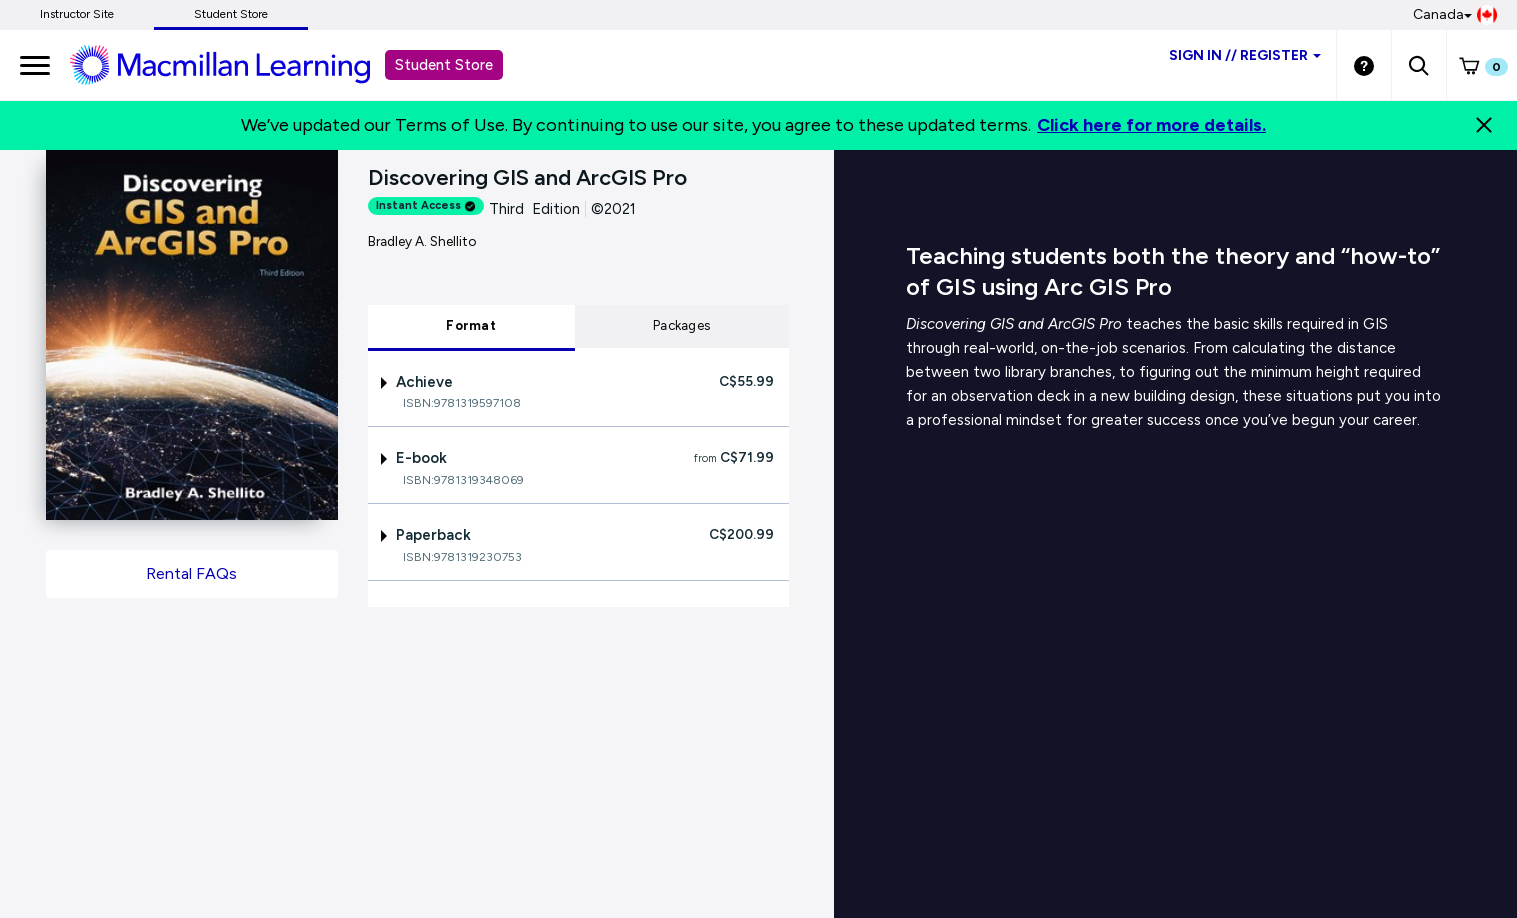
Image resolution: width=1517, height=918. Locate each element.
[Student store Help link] (1364, 65)
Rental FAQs (191, 573)
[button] (1418, 65)
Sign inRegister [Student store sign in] (1245, 55)
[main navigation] (35, 65)
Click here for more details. (1151, 125)
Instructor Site (77, 14)
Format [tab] (471, 325)
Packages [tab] (681, 325)
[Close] (1484, 125)
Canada (1455, 15)
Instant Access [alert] (426, 205)
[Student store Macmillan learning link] (235, 64)
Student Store (231, 14)
